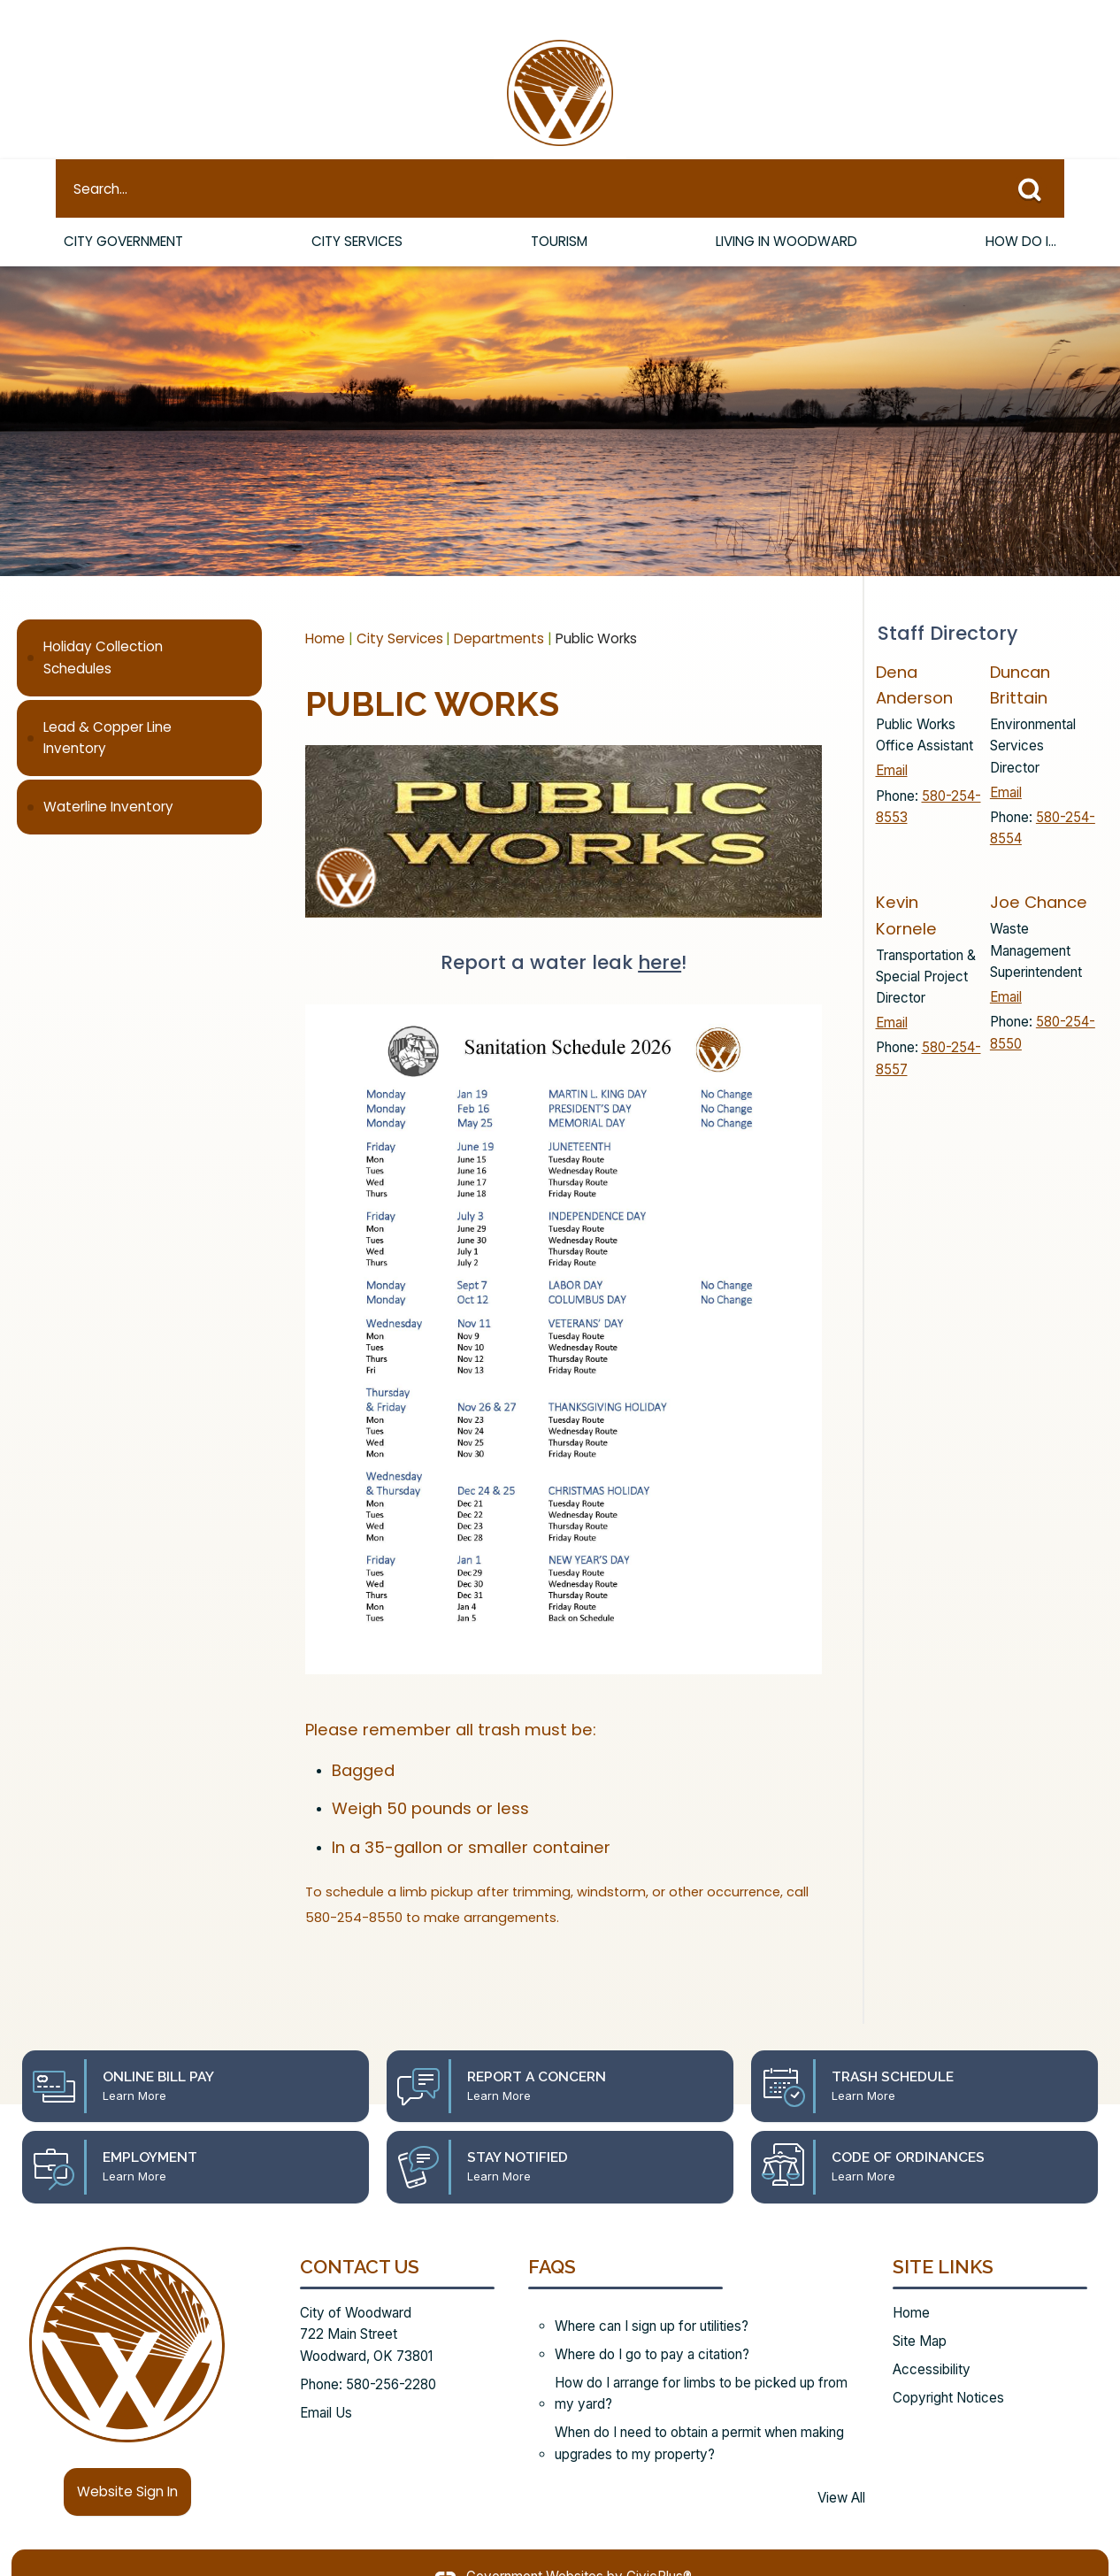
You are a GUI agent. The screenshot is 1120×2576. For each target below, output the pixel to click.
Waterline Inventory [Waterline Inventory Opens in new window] (108, 776)
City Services (400, 608)
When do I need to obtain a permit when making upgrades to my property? (699, 2413)
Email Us (326, 2382)
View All (841, 2467)
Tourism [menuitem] (559, 211)
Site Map (920, 2311)
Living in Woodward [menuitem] (786, 211)
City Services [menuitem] (357, 211)
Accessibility (931, 2339)
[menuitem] (139, 627)
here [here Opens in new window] (659, 932)
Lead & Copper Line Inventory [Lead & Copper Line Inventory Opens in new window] (107, 707)
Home (325, 608)
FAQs (552, 2237)
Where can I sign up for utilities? (651, 2296)
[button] (1036, 155)
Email (892, 740)
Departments (499, 608)
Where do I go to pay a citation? (652, 2324)
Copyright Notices (948, 2367)
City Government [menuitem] (123, 211)
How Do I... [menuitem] (1021, 211)
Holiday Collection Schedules (103, 627)
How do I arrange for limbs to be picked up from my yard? (701, 2363)
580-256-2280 (391, 2354)
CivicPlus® (659, 2546)
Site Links (943, 2237)
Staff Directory (947, 603)
